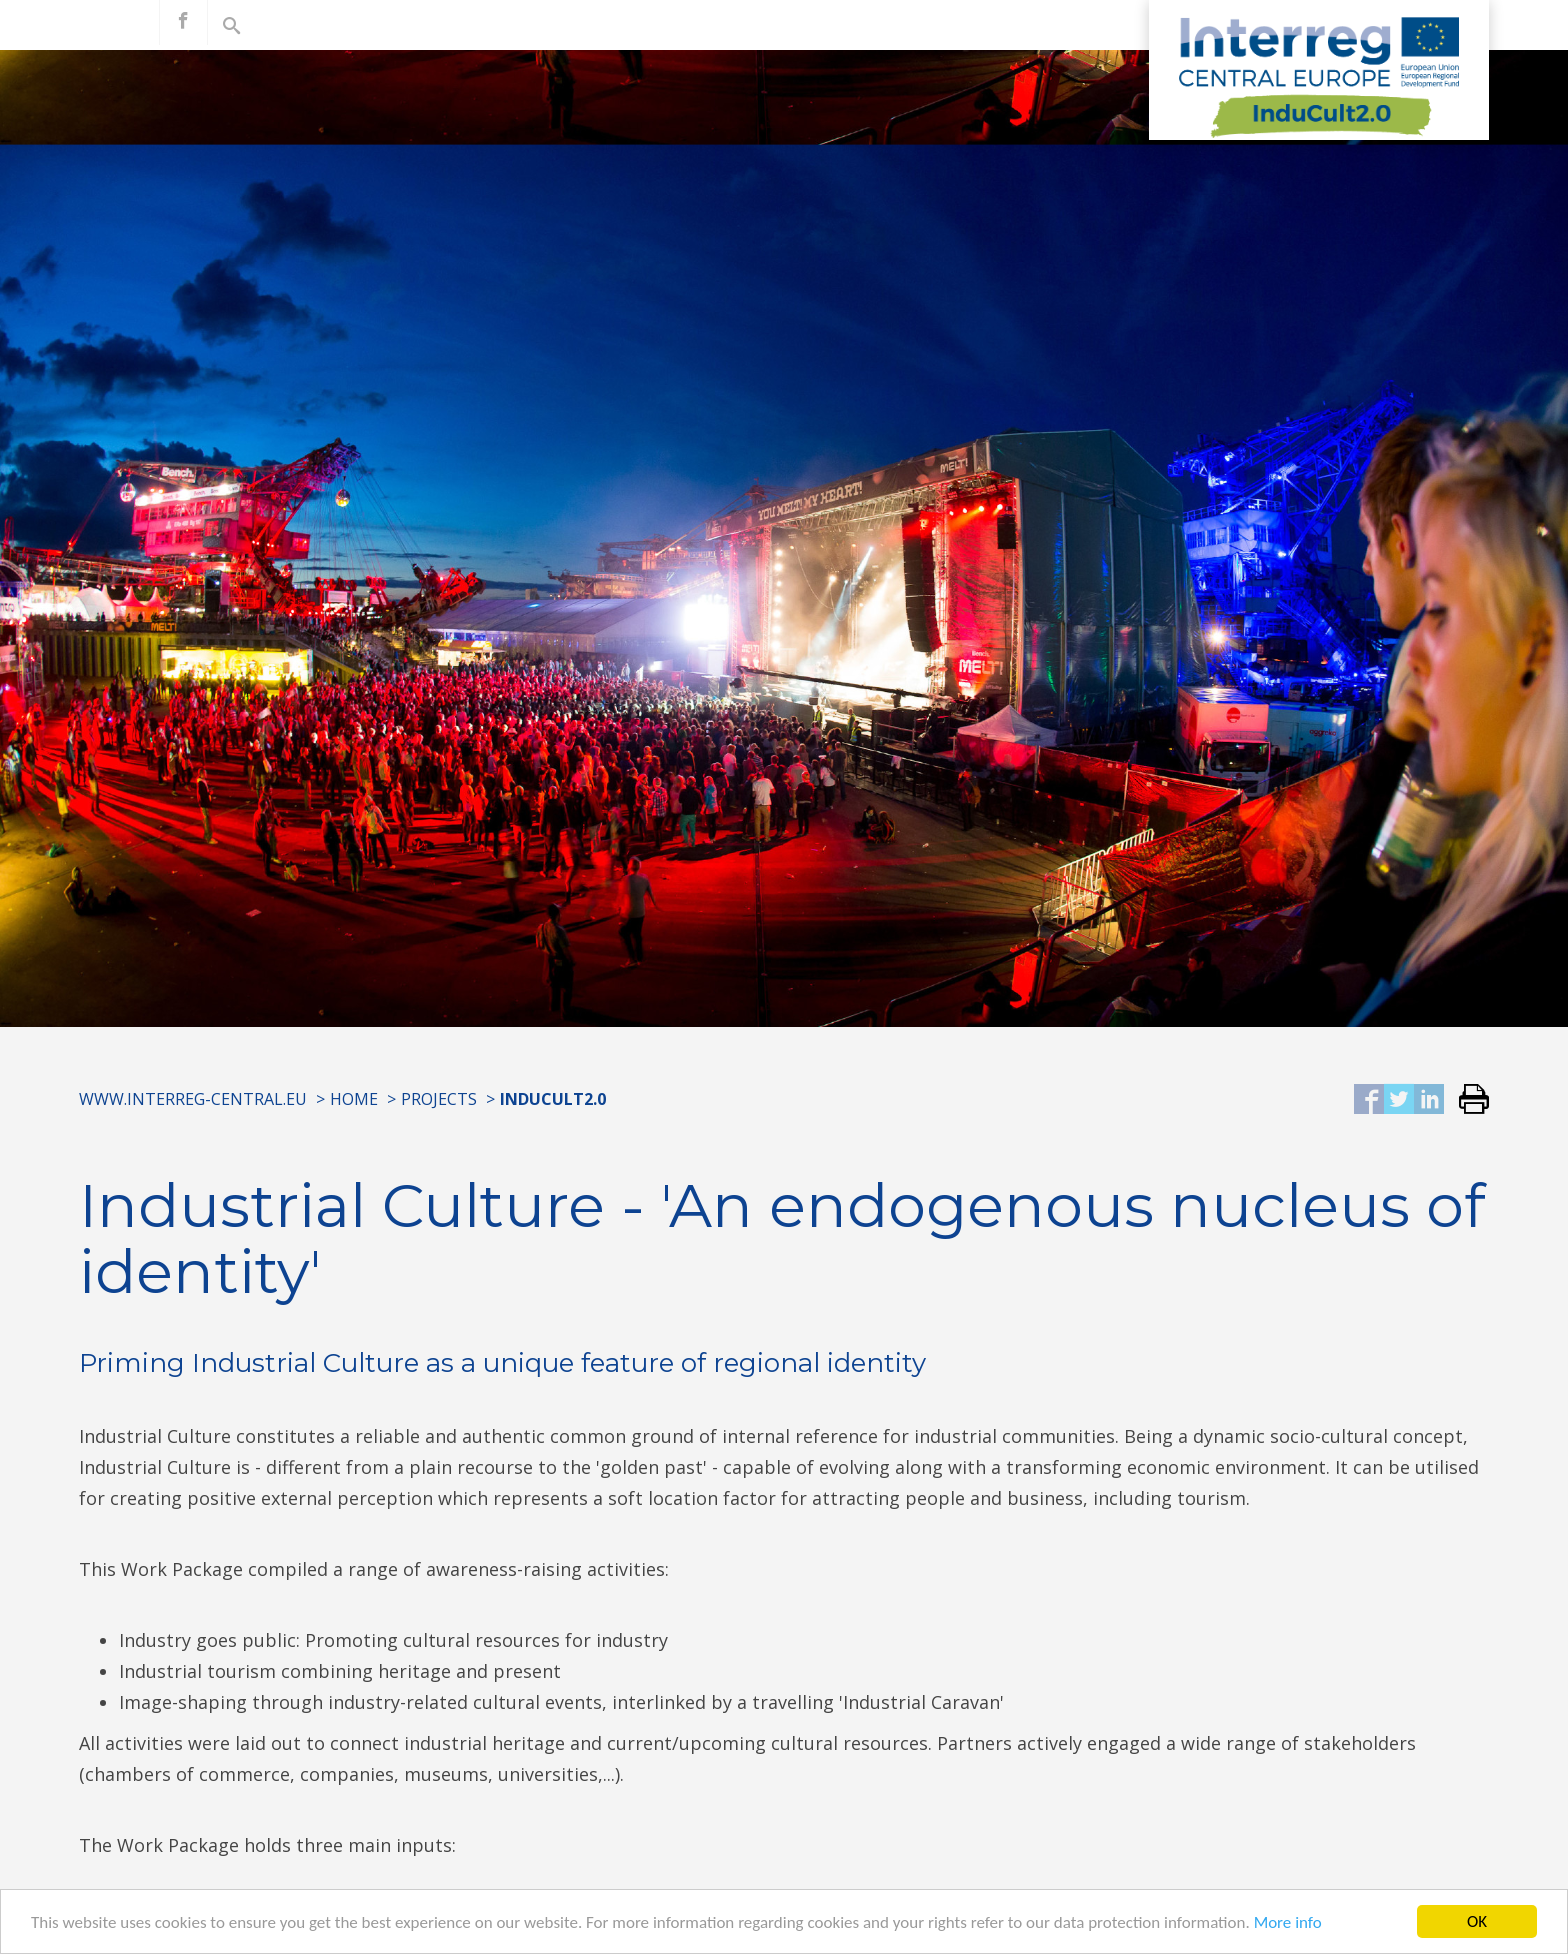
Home (354, 1099)
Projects (439, 1099)
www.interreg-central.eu (193, 1099)
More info (1288, 1923)
